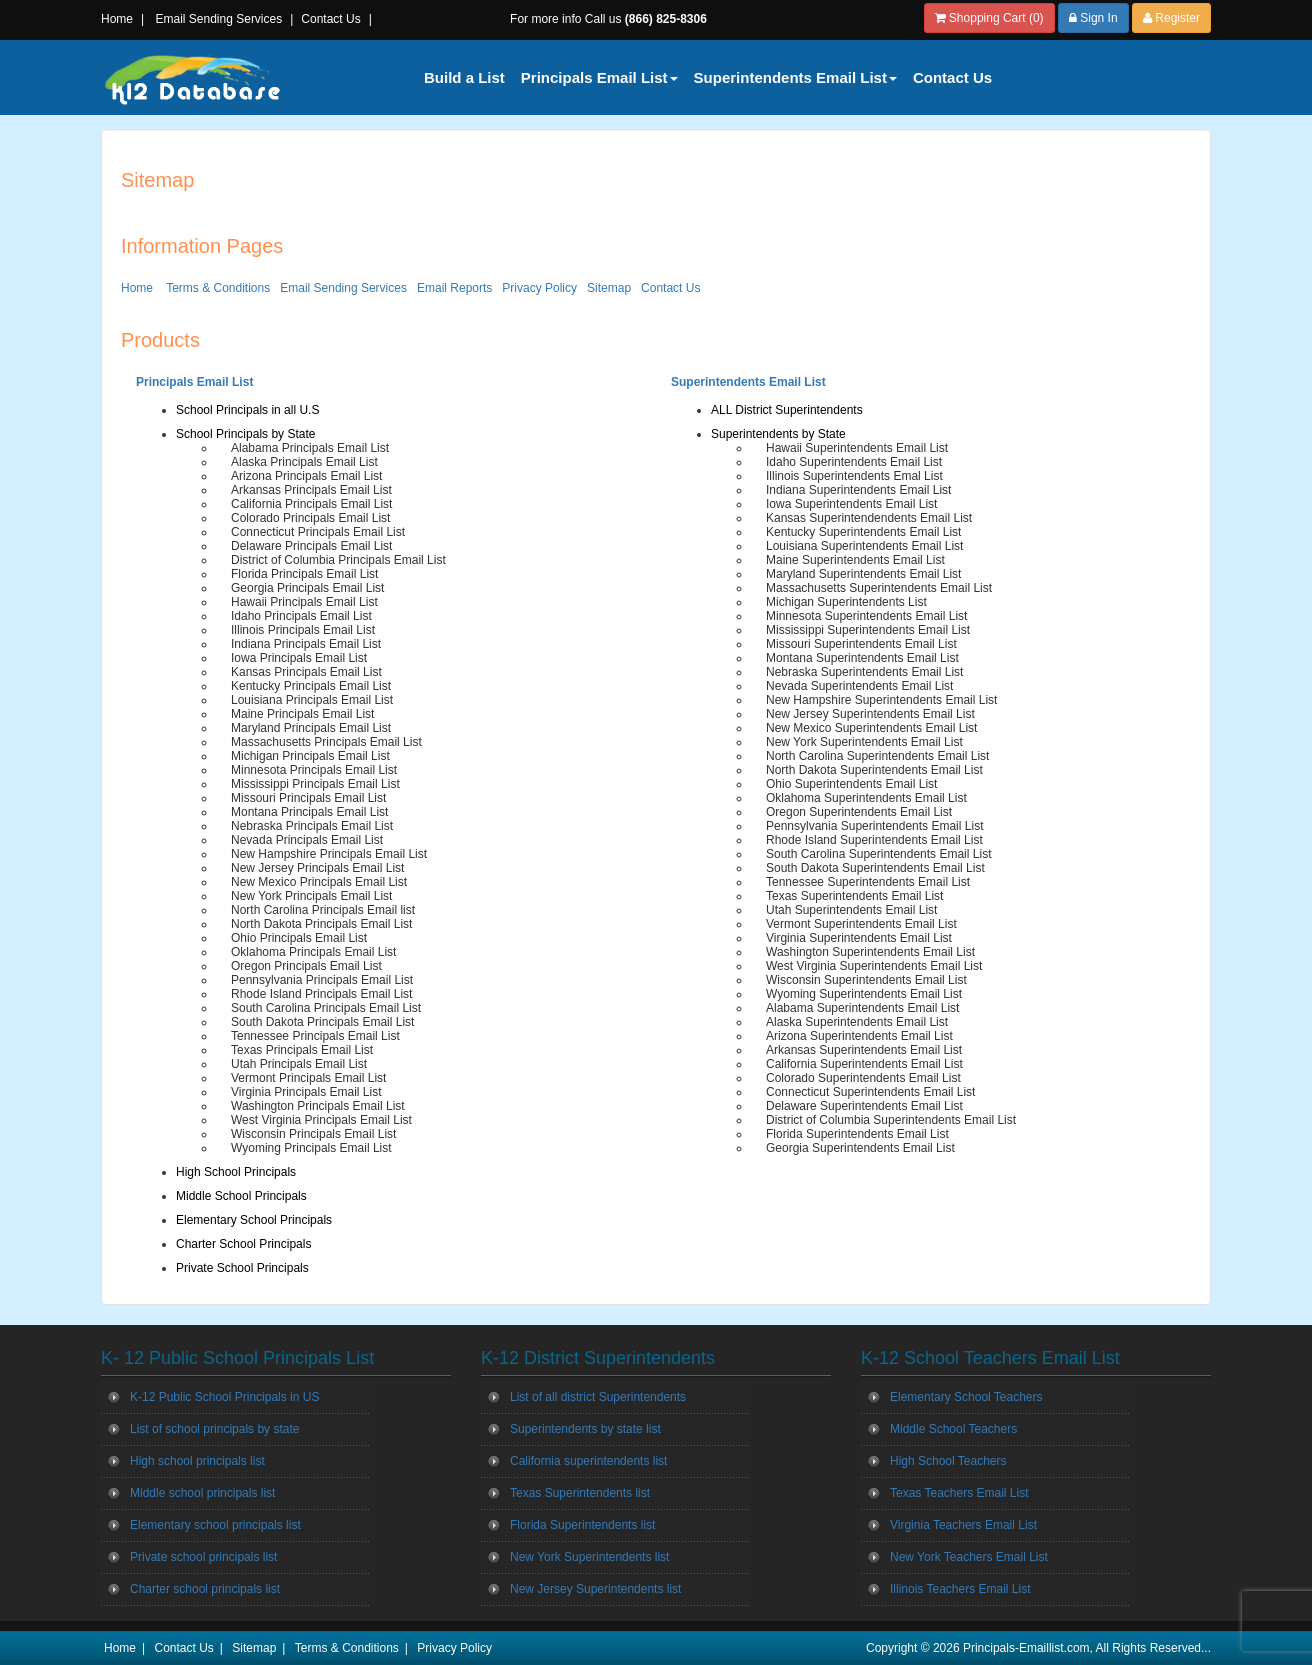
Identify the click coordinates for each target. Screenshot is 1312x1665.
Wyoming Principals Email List (311, 1148)
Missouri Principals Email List (308, 798)
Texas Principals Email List (302, 1050)
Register (1171, 18)
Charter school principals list (205, 1589)
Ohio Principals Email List (299, 938)
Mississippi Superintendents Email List (868, 630)
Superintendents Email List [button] (795, 77)
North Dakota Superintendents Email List (874, 770)
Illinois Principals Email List (303, 630)
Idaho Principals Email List (301, 616)
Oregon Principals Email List (306, 966)
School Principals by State (245, 434)
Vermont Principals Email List (308, 1078)
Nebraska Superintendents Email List (864, 672)
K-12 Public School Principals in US (224, 1397)
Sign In (1093, 18)
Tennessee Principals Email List (315, 1036)
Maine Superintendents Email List (855, 560)
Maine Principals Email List (302, 714)
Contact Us (330, 19)
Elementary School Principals (254, 1220)
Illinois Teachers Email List (960, 1589)
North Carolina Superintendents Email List (877, 756)
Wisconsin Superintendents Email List (866, 980)
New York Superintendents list (589, 1557)
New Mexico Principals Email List (319, 882)
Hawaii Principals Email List (304, 602)
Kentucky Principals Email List (311, 686)
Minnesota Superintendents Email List (866, 616)
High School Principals (236, 1172)
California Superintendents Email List (864, 1064)
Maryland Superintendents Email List (863, 574)
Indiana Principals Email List (306, 644)
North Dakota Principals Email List (321, 924)
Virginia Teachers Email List (963, 1525)
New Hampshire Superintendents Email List (881, 700)
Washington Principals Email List (318, 1106)
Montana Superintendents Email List (862, 658)
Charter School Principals (243, 1244)
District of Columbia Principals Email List (338, 560)
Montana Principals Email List (309, 812)
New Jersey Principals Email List (317, 868)
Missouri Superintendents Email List (861, 644)
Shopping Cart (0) (989, 18)
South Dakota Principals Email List (322, 1022)
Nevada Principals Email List (307, 840)
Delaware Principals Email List (311, 546)
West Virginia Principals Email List (321, 1120)
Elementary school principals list (215, 1525)
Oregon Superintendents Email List (859, 812)
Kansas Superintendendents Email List (869, 518)
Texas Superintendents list (580, 1493)
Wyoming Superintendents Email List (864, 994)
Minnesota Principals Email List (314, 770)
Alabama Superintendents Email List (862, 1008)
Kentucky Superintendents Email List (863, 532)
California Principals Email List (311, 504)
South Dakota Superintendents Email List (875, 868)
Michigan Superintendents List (846, 602)
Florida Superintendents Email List (857, 1134)
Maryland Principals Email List (311, 728)
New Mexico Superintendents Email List (871, 728)
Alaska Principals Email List (304, 462)
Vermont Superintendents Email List (861, 924)
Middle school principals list (202, 1493)
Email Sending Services (218, 19)
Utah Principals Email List (299, 1064)
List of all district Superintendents (598, 1397)
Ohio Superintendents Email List (851, 784)
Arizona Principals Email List (306, 476)
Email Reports (454, 288)
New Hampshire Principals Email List (329, 854)
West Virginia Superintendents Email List (874, 966)
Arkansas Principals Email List (311, 490)
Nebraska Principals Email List (312, 826)
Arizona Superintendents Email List (859, 1036)
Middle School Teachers (953, 1429)
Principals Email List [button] (599, 77)
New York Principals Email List (311, 896)
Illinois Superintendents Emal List (854, 476)
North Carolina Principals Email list (323, 910)
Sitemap (609, 288)
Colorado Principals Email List (310, 518)
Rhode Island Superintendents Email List (874, 840)
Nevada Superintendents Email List (859, 686)
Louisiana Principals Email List (312, 700)
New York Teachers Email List (969, 1557)
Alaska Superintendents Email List (857, 1022)
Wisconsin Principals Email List (313, 1134)
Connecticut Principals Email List (318, 532)
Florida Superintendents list (582, 1525)
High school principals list (197, 1461)
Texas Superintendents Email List (854, 896)
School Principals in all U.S (247, 410)
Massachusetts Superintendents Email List (879, 588)
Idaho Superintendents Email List (854, 462)
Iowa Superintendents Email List (851, 504)
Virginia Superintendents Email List (859, 938)
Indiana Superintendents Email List (858, 490)
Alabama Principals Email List (310, 448)
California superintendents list (588, 1461)
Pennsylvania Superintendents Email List (874, 826)
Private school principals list (203, 1557)
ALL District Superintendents (787, 410)
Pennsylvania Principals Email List (322, 980)
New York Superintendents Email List (864, 742)
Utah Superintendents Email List (851, 910)
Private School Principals (242, 1268)
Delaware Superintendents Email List (864, 1106)
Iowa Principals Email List (299, 658)
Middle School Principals (241, 1196)
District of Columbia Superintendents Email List (891, 1120)
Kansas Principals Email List (306, 672)
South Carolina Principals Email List (326, 1008)
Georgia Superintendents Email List (860, 1148)
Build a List (464, 77)
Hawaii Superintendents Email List (857, 448)
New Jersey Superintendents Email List (870, 714)
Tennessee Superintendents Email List (868, 882)
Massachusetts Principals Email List (326, 742)
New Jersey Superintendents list (595, 1589)
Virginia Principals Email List (306, 1092)
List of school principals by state (214, 1429)
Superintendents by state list (585, 1429)
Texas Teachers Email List (959, 1493)
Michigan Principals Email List (310, 756)
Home (117, 19)
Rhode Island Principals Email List (321, 994)
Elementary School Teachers (966, 1397)
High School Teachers (948, 1461)
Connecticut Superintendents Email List (870, 1092)
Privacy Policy (539, 288)
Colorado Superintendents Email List (863, 1078)
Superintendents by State (778, 434)
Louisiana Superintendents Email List (864, 546)
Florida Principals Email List (304, 574)
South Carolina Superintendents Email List (878, 854)
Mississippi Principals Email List (315, 784)
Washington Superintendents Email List (870, 952)
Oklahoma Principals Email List (313, 952)
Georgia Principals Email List (307, 588)
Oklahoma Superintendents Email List (866, 798)
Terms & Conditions (218, 288)
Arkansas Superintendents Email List (864, 1050)
